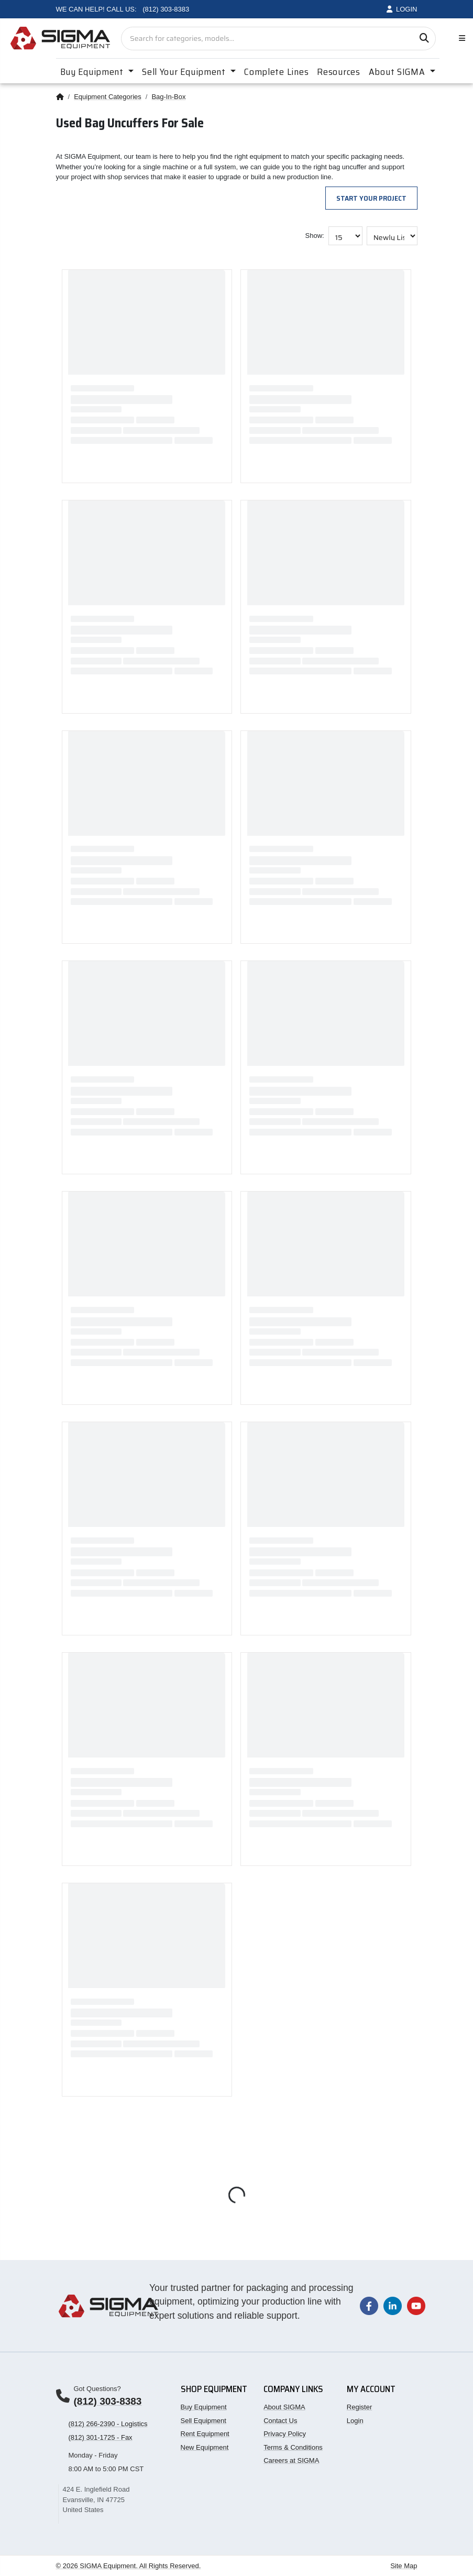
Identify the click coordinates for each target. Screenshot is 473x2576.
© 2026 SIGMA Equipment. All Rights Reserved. (128, 2566)
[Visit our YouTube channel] (416, 2305)
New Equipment (205, 2447)
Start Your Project (371, 198)
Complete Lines (276, 71)
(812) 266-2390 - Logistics (108, 2424)
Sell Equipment (203, 2421)
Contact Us (280, 2421)
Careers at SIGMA (291, 2460)
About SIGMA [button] (398, 71)
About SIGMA (284, 2407)
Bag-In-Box (168, 97)
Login (355, 2421)
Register (359, 2407)
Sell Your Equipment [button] (185, 71)
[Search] (424, 38)
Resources (338, 71)
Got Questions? (97, 2389)
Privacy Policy (284, 2434)
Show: (314, 235)
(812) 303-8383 (108, 2401)
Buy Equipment (204, 2407)
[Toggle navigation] (460, 38)
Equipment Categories (107, 97)
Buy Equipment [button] (93, 71)
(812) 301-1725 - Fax (101, 2437)
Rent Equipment (205, 2434)
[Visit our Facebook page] (369, 2305)
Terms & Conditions (293, 2447)
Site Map (403, 2566)
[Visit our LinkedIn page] (392, 2305)
